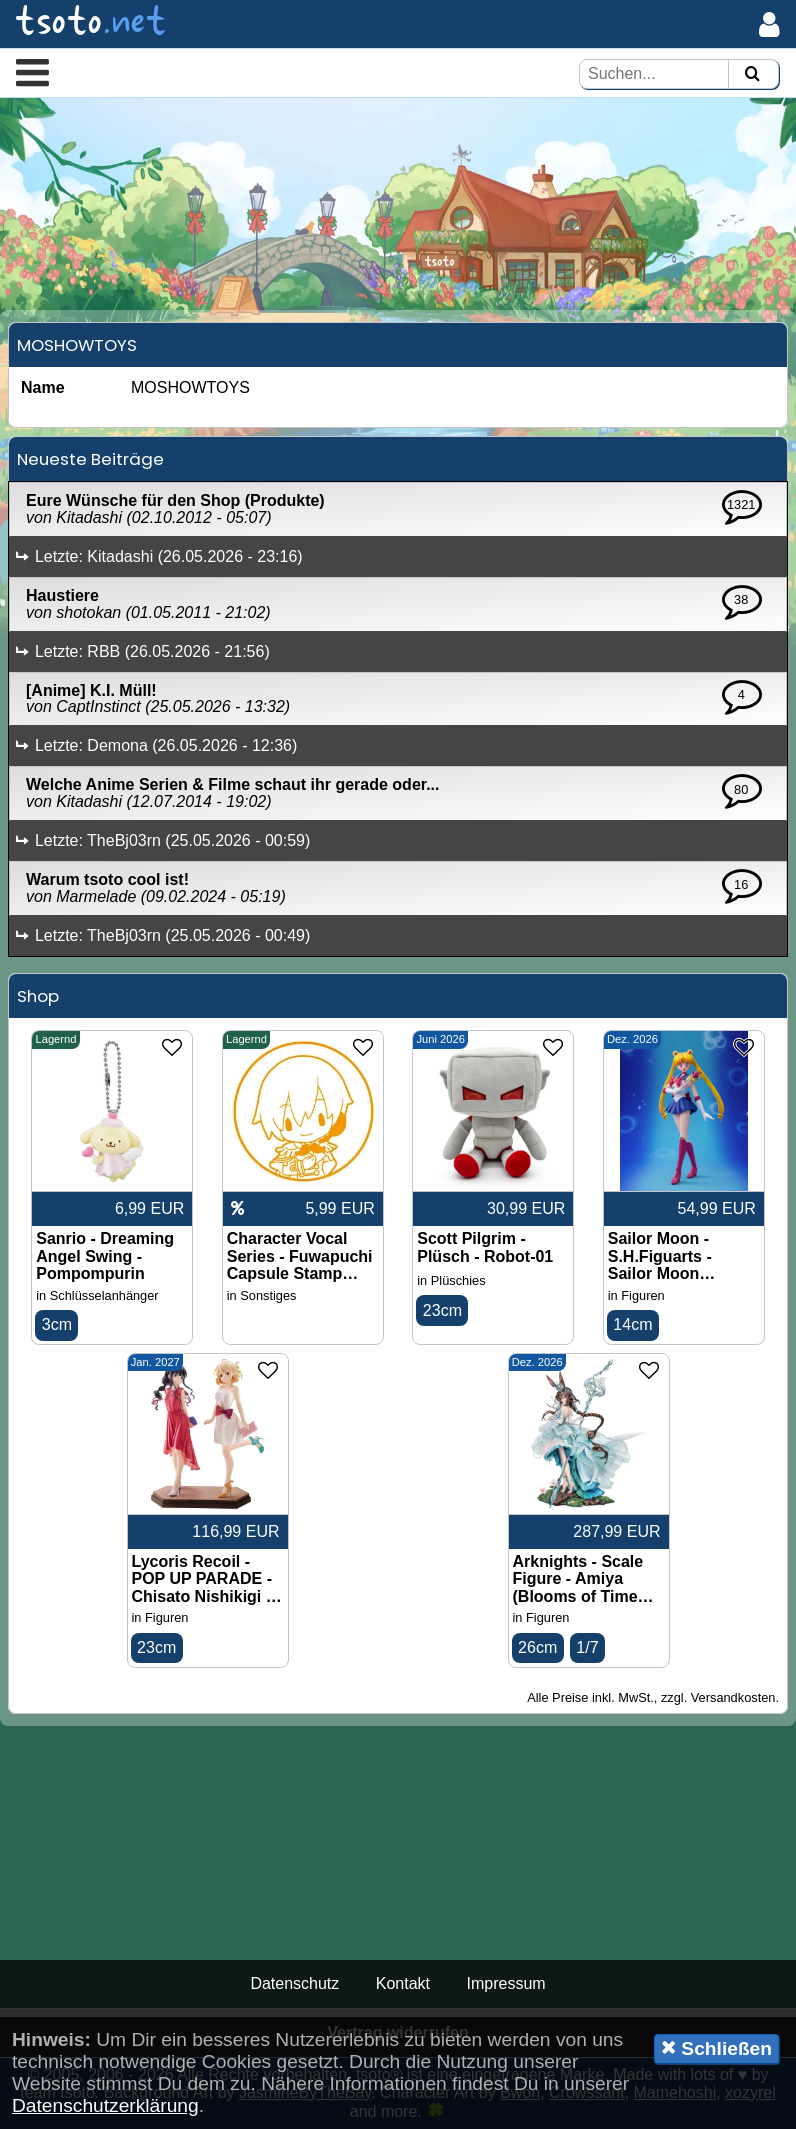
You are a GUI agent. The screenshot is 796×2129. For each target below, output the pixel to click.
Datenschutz (294, 1983)
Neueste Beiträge (90, 459)
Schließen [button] (716, 2048)
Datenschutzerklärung (105, 2105)
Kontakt (403, 1983)
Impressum (505, 1983)
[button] (32, 72)
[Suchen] (752, 74)
